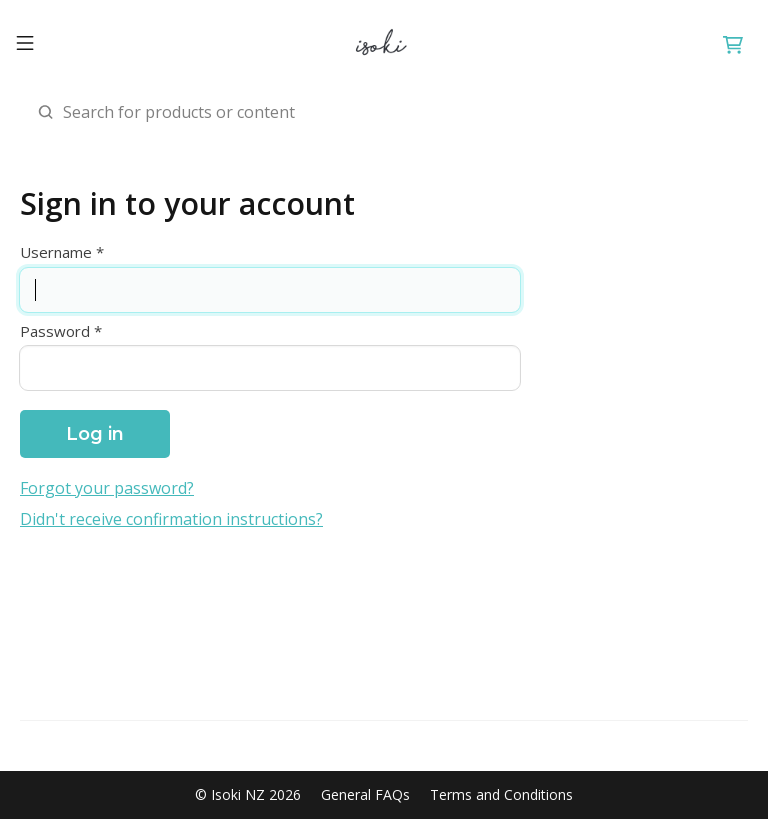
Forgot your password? (107, 488)
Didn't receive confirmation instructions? (171, 519)
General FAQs (365, 795)
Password (55, 331)
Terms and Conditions (501, 795)
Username (56, 252)
